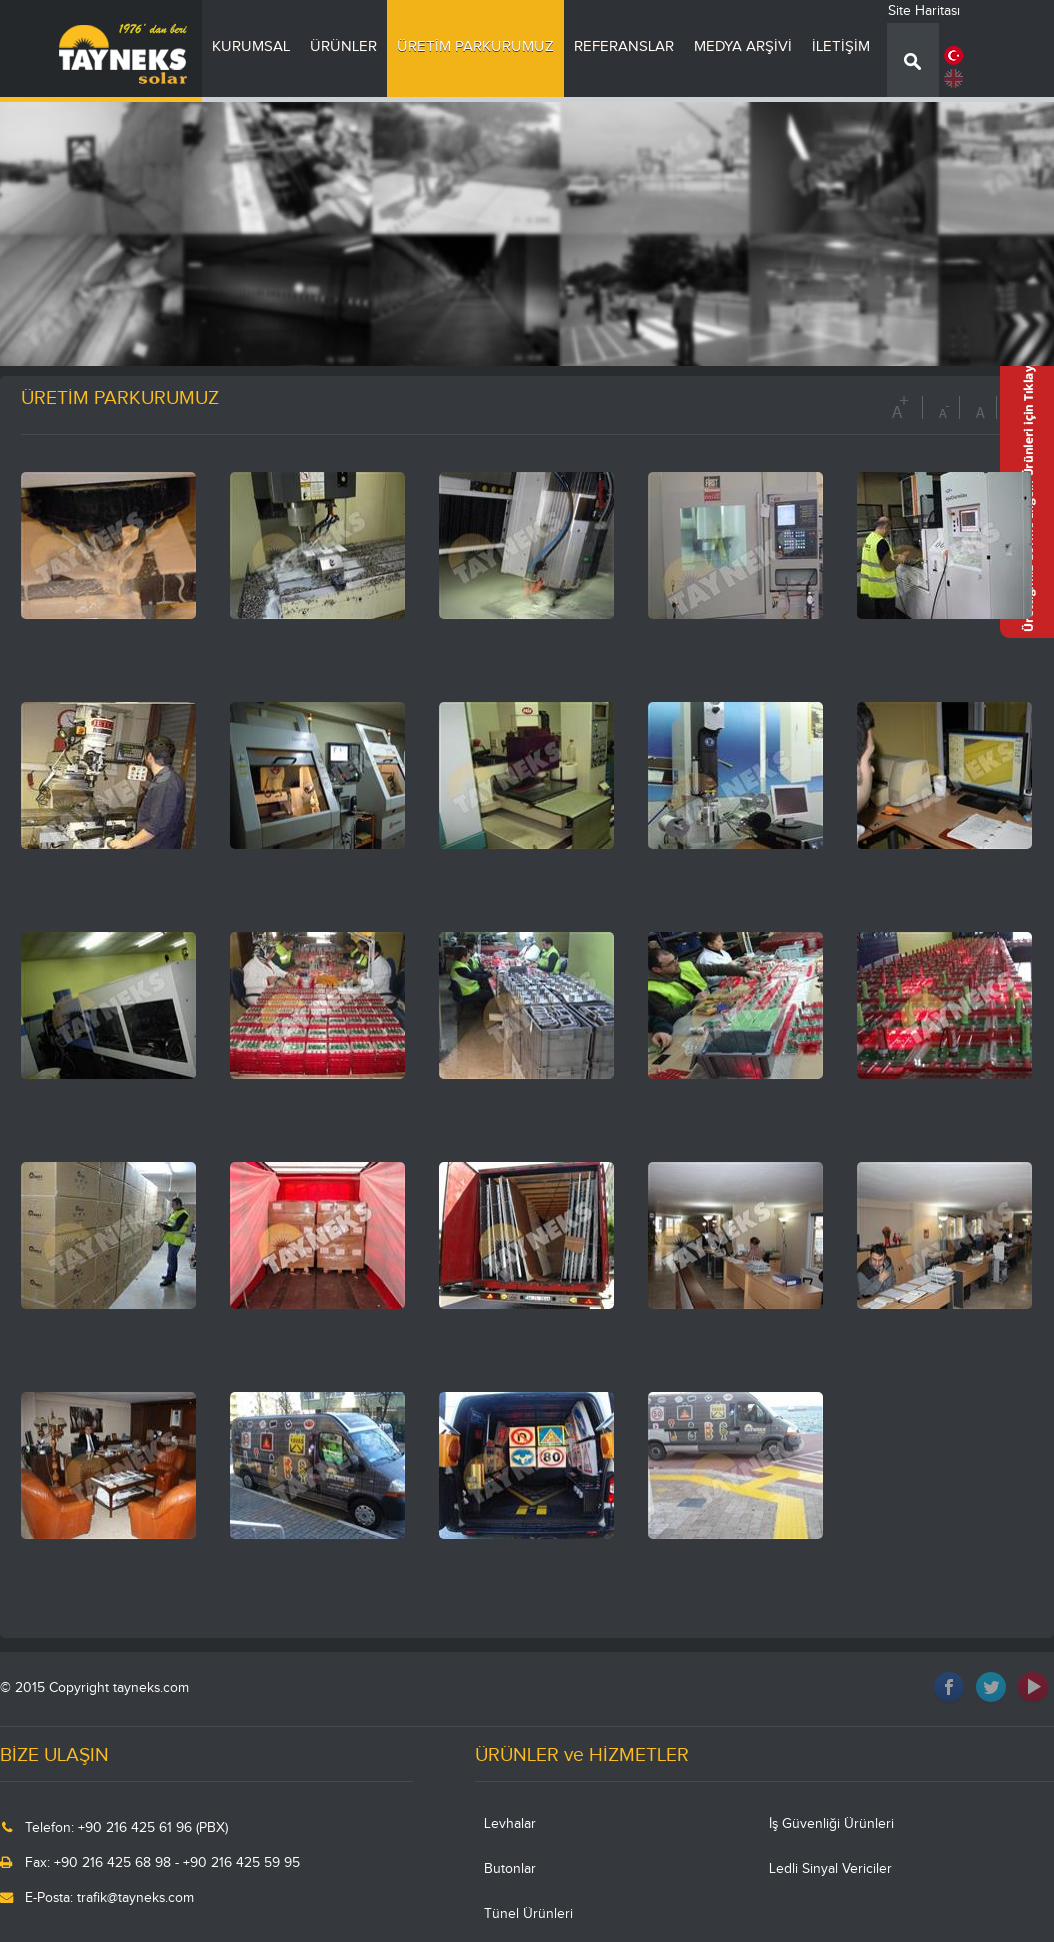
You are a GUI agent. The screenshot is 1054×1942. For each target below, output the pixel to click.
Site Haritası (924, 11)
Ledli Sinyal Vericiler (830, 1869)
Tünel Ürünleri (528, 1914)
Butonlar (510, 1869)
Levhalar (510, 1824)
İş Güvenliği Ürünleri (831, 1824)
